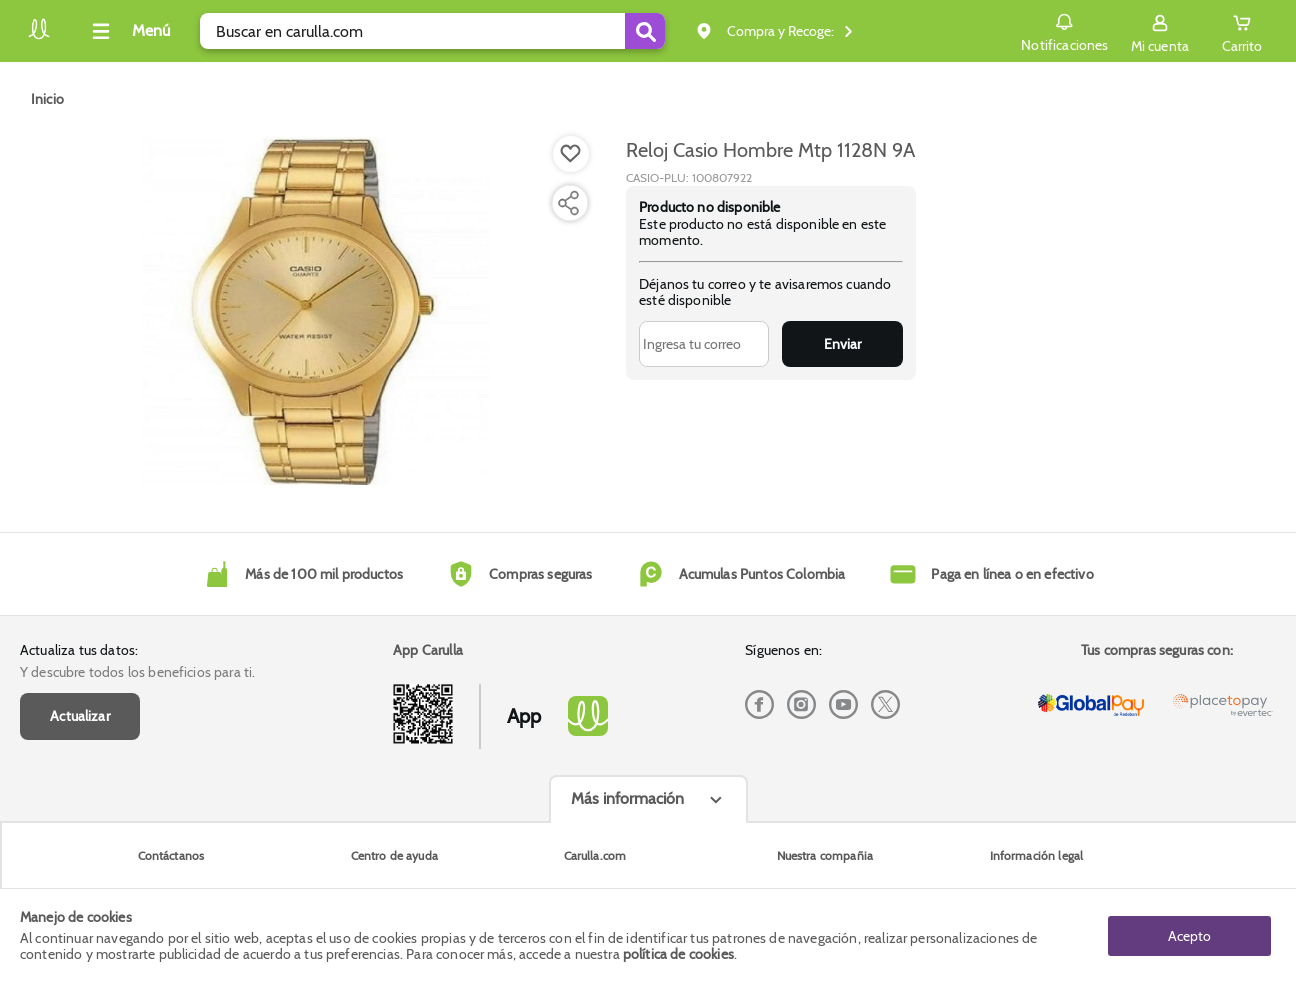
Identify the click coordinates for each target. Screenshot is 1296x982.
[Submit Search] (645, 31)
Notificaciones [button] (1064, 30)
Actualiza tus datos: (79, 650)
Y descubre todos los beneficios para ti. (137, 672)
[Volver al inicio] (39, 36)
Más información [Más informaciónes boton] (627, 798)
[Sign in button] (1160, 31)
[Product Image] (316, 311)
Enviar (842, 344)
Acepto (1189, 935)
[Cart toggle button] (1242, 31)
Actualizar (80, 716)
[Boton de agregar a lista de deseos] (571, 154)
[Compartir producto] (568, 203)
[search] (432, 31)
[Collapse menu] (128, 31)
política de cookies (678, 954)
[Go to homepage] (47, 99)
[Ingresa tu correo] (704, 344)
